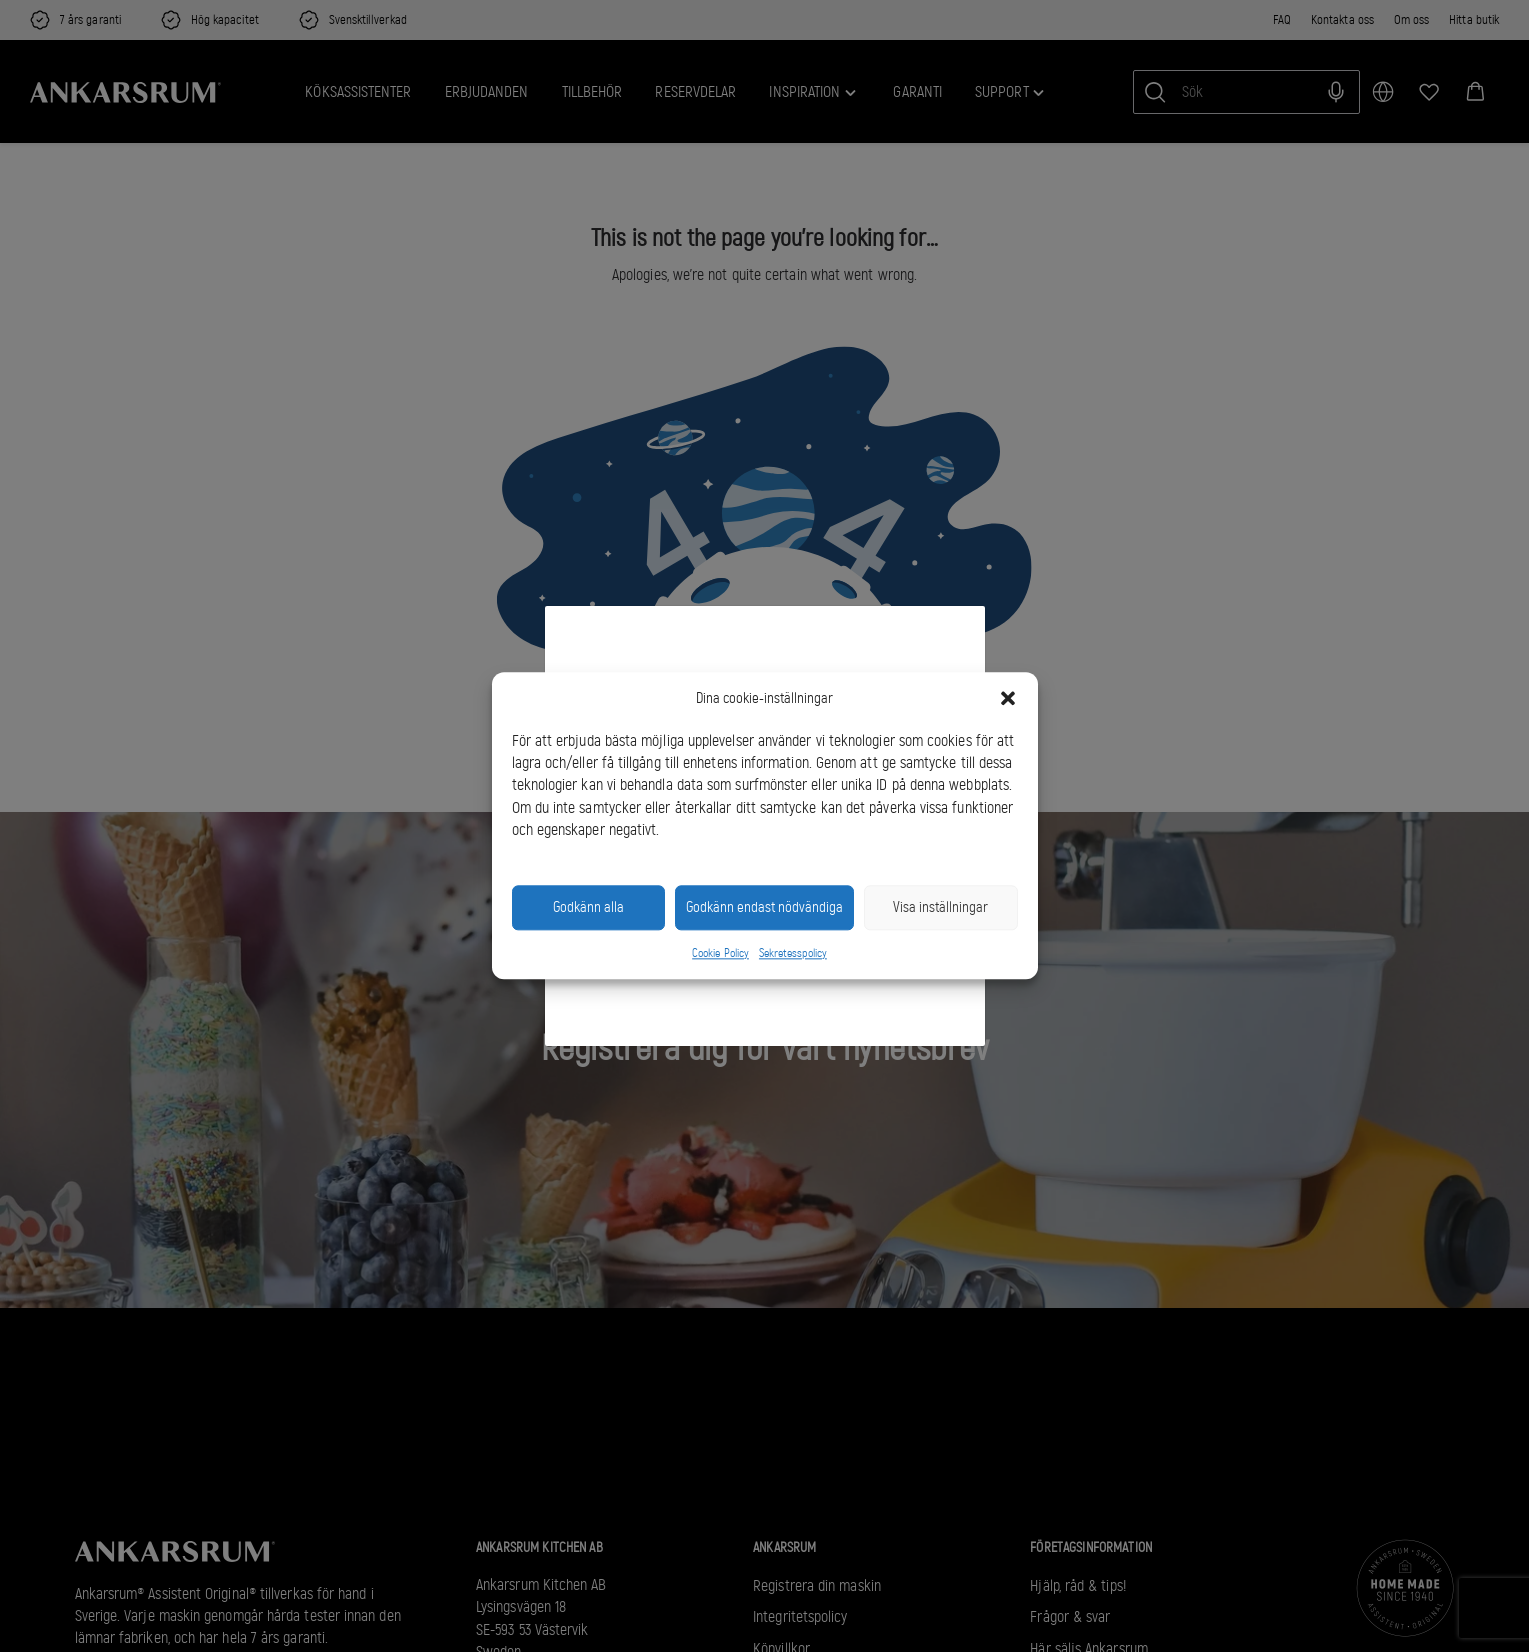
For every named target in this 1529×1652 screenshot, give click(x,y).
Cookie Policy (720, 953)
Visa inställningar (940, 908)
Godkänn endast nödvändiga (764, 908)
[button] (1008, 699)
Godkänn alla (588, 908)
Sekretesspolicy (793, 953)
